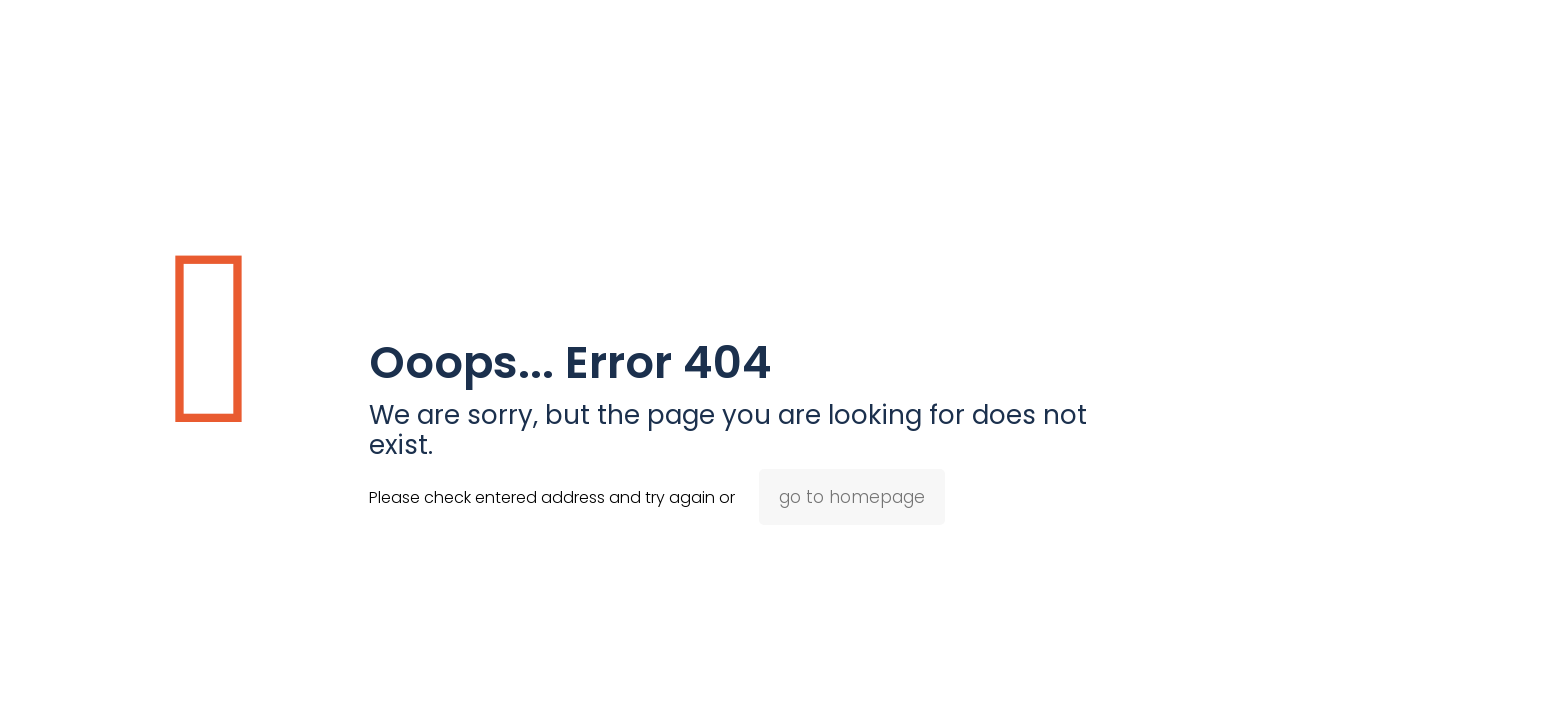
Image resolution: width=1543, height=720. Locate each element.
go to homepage (852, 497)
